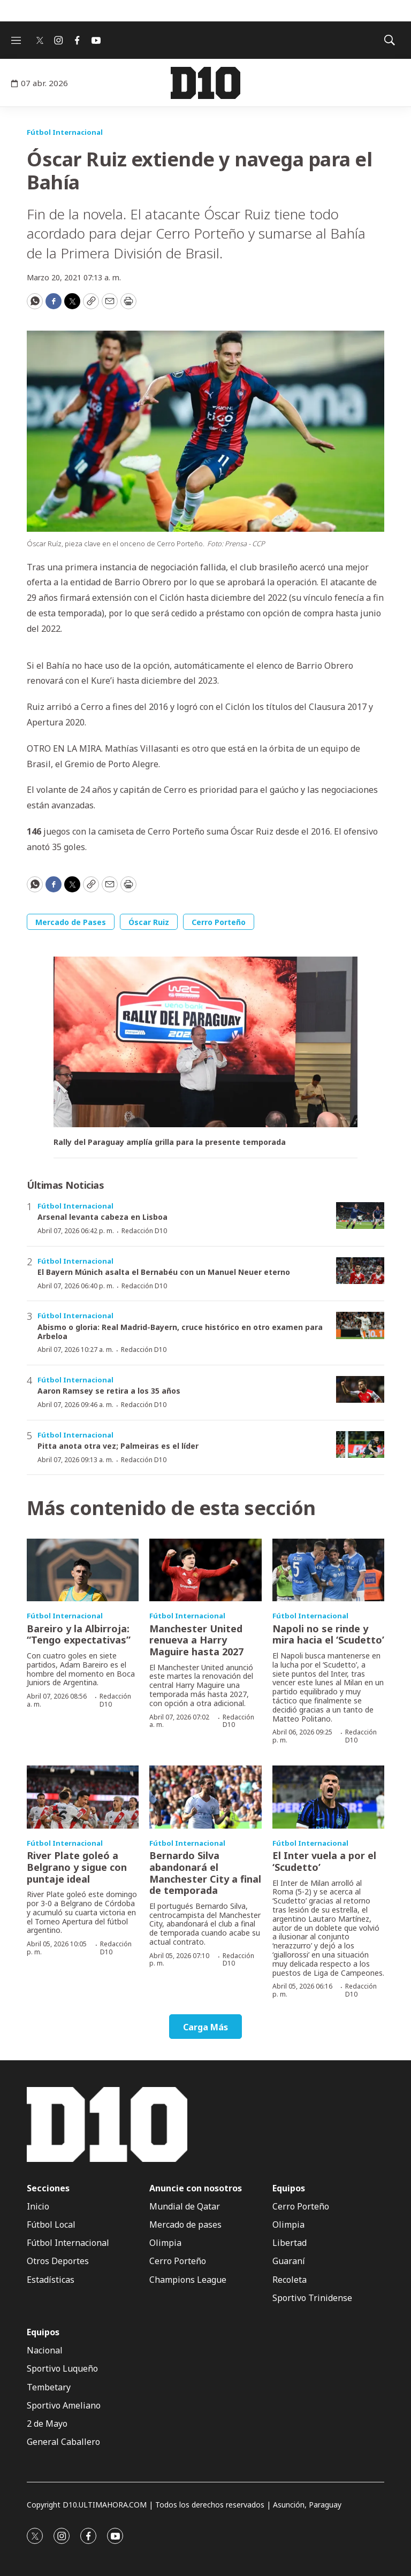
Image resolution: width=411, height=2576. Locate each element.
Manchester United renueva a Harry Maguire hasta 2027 (196, 1640)
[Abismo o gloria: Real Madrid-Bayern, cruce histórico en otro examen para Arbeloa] (360, 1325)
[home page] (205, 83)
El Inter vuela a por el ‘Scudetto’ (324, 1861)
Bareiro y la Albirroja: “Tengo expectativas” (79, 1634)
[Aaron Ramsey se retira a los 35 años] (360, 1389)
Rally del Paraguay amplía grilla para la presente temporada (170, 1142)
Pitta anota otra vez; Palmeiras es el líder (118, 1446)
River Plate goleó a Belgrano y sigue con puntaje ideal (77, 1867)
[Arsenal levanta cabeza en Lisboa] (360, 1215)
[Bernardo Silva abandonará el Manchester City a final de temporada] (205, 1797)
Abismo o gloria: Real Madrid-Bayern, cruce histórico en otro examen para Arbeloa (180, 1331)
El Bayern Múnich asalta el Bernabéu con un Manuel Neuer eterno (163, 1272)
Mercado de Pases (70, 922)
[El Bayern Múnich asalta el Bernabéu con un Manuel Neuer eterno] (360, 1271)
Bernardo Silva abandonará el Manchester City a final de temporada (205, 1873)
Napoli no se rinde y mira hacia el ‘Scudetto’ (328, 1634)
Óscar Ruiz (148, 922)
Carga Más (205, 2027)
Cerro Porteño (219, 922)
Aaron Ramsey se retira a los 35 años (108, 1391)
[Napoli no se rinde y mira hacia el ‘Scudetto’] (328, 1570)
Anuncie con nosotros (195, 2188)
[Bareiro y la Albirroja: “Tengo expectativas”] (83, 1570)
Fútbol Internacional (65, 132)
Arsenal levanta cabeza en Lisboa (102, 1217)
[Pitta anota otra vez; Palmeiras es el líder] (360, 1444)
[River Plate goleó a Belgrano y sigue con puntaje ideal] (83, 1797)
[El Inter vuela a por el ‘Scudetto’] (328, 1797)
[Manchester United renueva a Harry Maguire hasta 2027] (205, 1570)
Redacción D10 (144, 1230)
